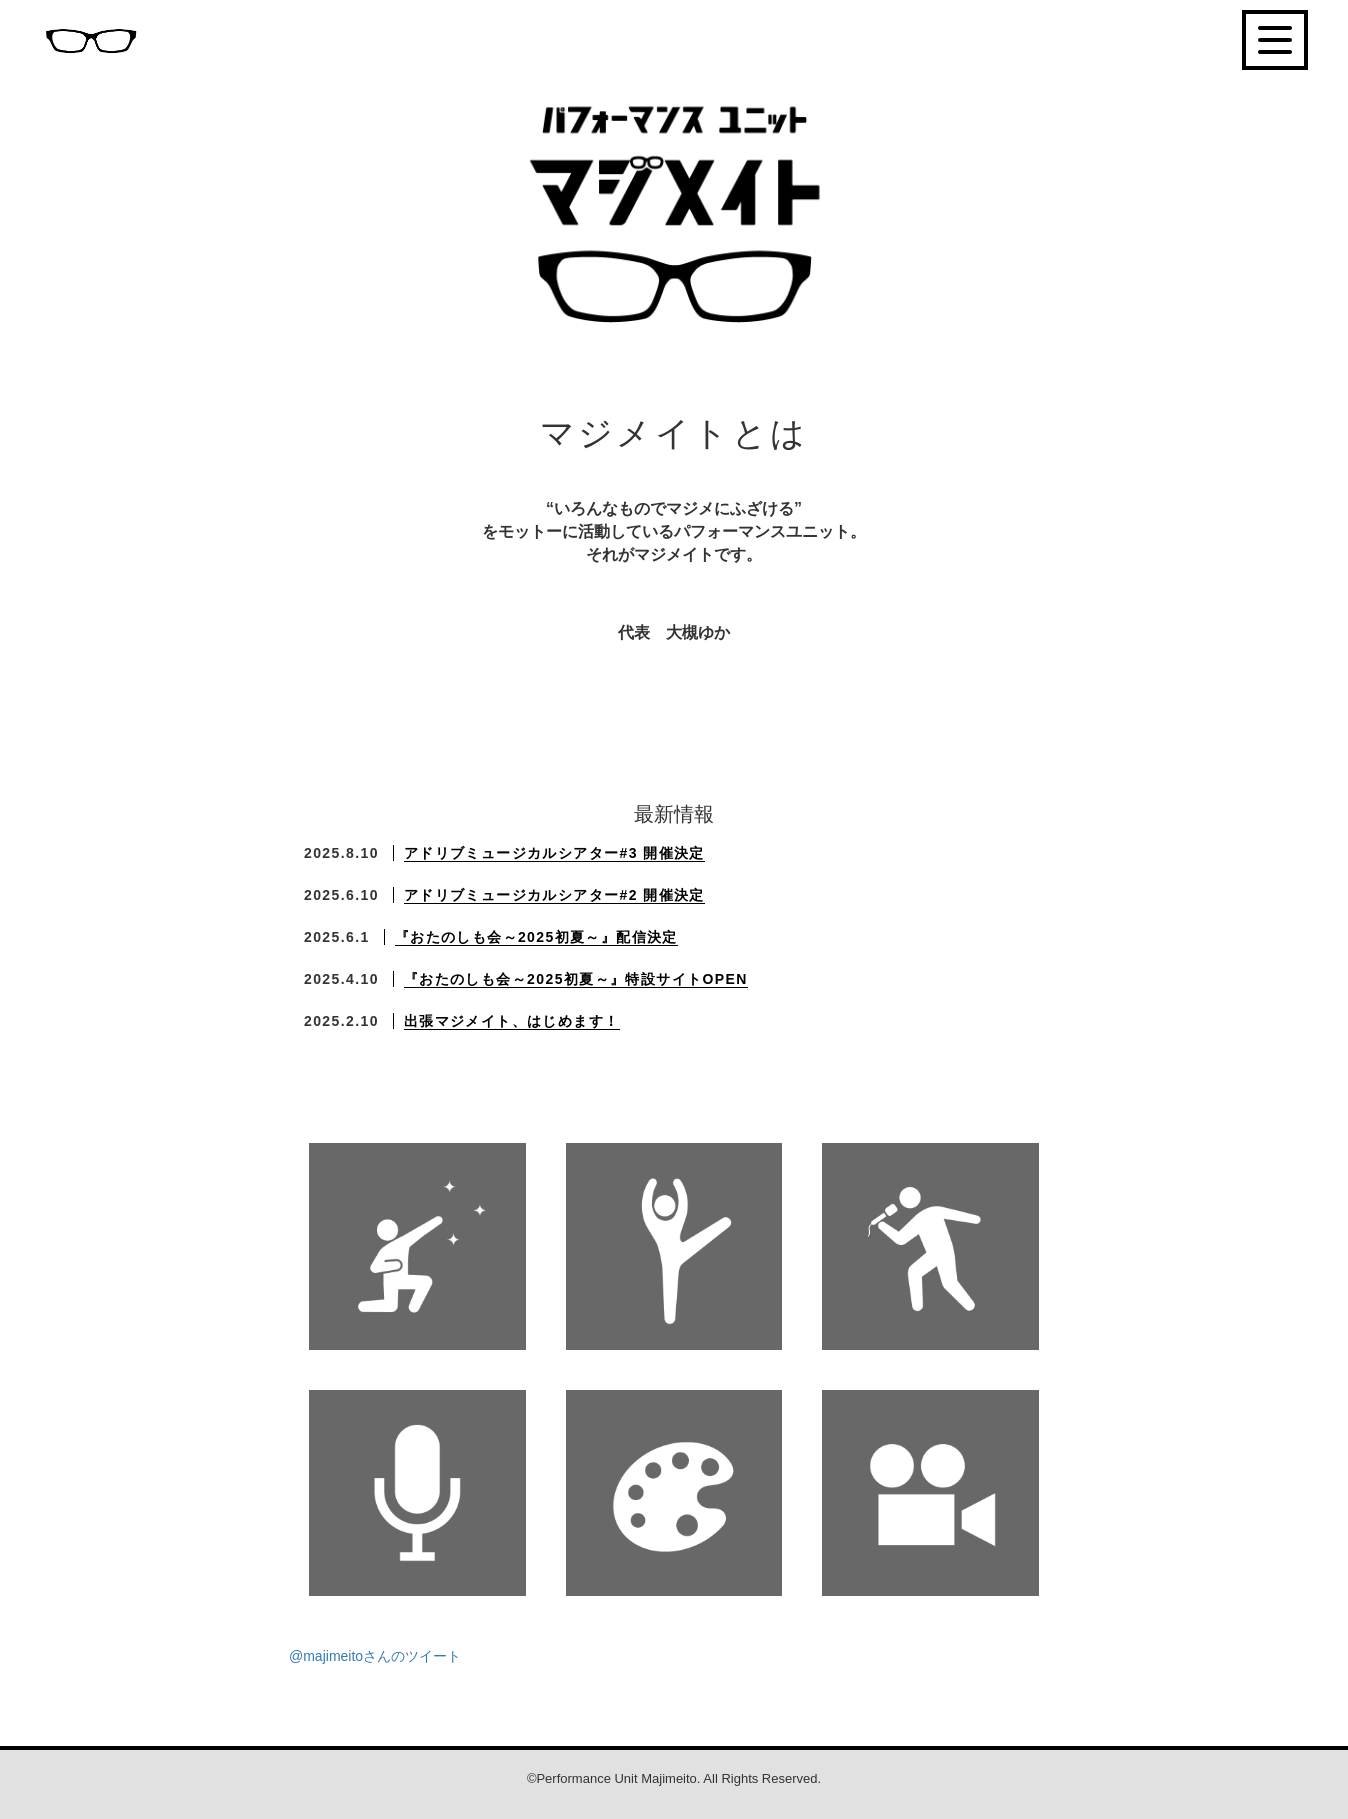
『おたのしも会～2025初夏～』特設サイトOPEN (576, 979)
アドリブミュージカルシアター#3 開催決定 (554, 853)
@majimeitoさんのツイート (375, 1656)
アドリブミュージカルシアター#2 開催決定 (554, 895)
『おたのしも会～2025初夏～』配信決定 (536, 937)
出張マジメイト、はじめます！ (512, 1021)
